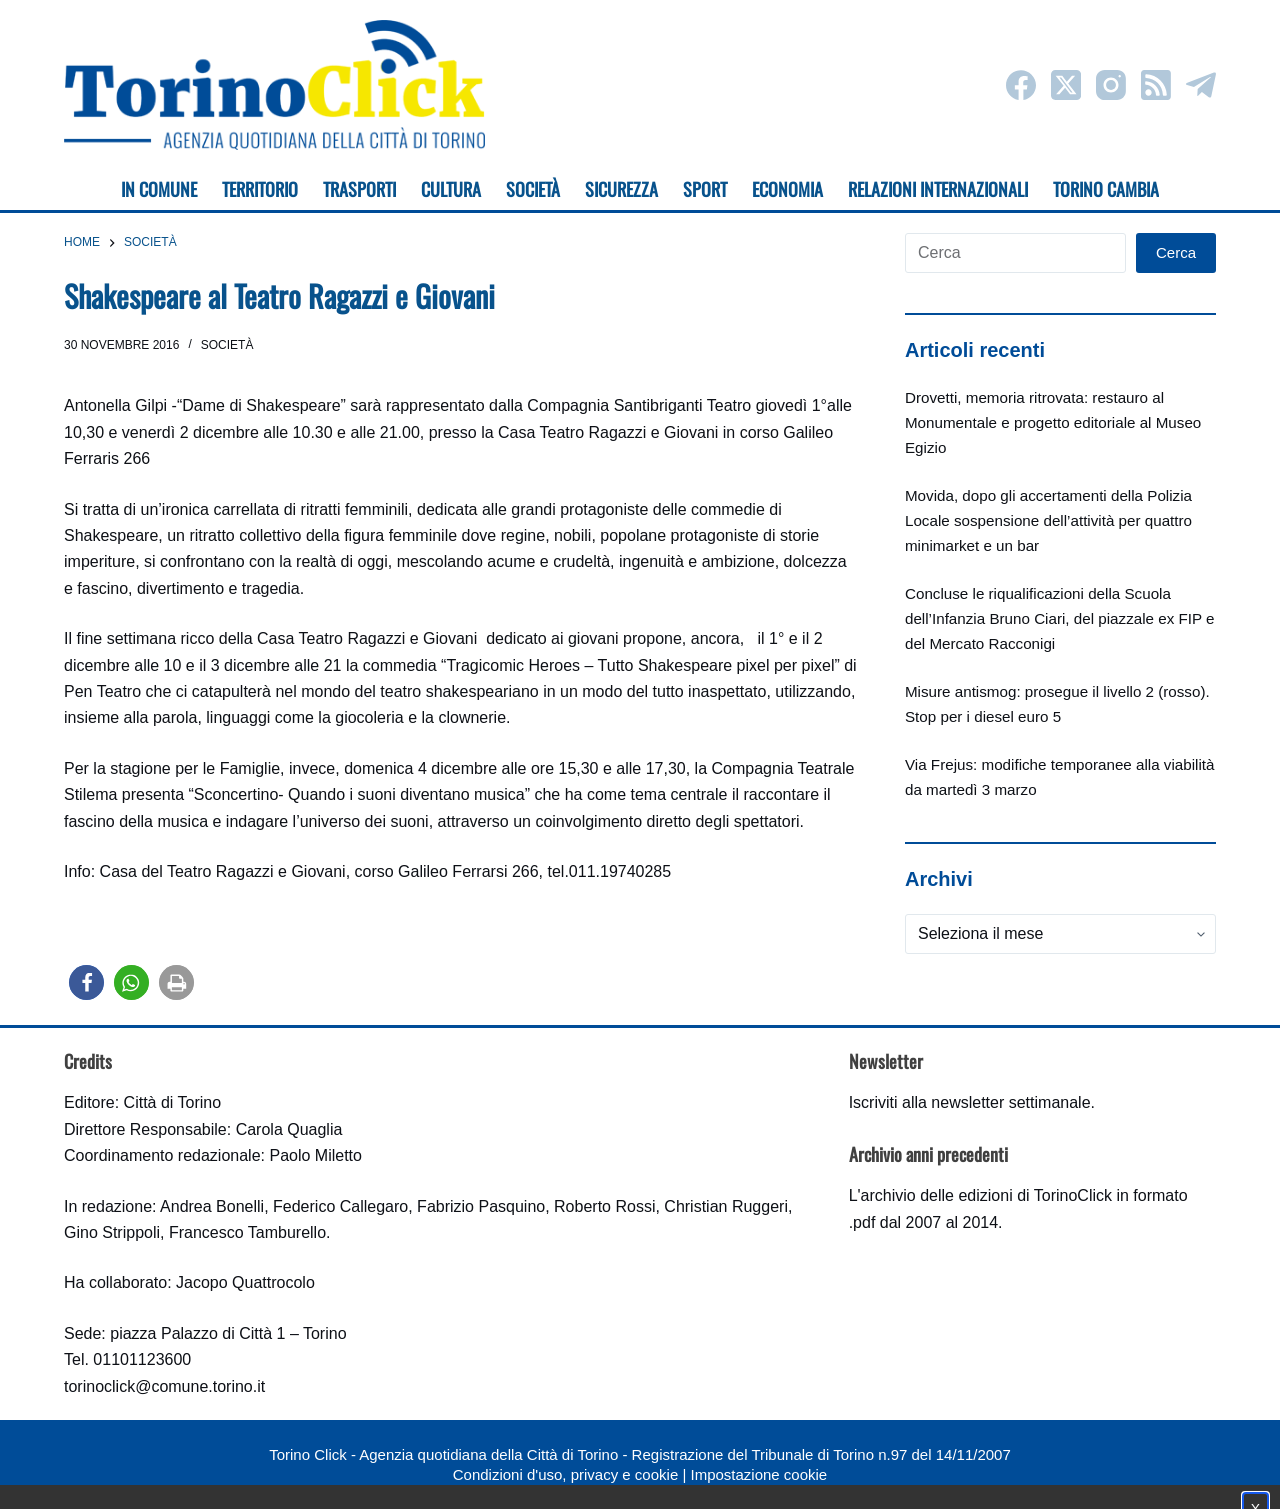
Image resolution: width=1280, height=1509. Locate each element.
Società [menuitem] (533, 189)
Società (227, 345)
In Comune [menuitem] (159, 189)
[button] (86, 982)
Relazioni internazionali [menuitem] (938, 189)
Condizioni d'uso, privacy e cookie (565, 1474)
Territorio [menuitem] (260, 189)
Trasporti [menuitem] (359, 189)
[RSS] (1156, 85)
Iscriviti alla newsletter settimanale (970, 1102)
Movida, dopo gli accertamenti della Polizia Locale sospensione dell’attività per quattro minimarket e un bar (1048, 520)
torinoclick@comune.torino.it (164, 1386)
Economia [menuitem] (787, 189)
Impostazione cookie (758, 1474)
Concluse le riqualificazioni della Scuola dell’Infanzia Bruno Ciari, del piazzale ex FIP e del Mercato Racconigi (1060, 618)
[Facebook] (1021, 85)
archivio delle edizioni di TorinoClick (986, 1195)
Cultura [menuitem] (451, 189)
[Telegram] (1201, 85)
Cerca (1176, 252)
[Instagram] (1111, 85)
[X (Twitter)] (1066, 85)
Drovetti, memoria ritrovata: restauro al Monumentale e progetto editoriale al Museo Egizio (1053, 422)
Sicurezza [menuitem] (621, 189)
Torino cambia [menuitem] (1106, 189)
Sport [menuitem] (705, 189)
